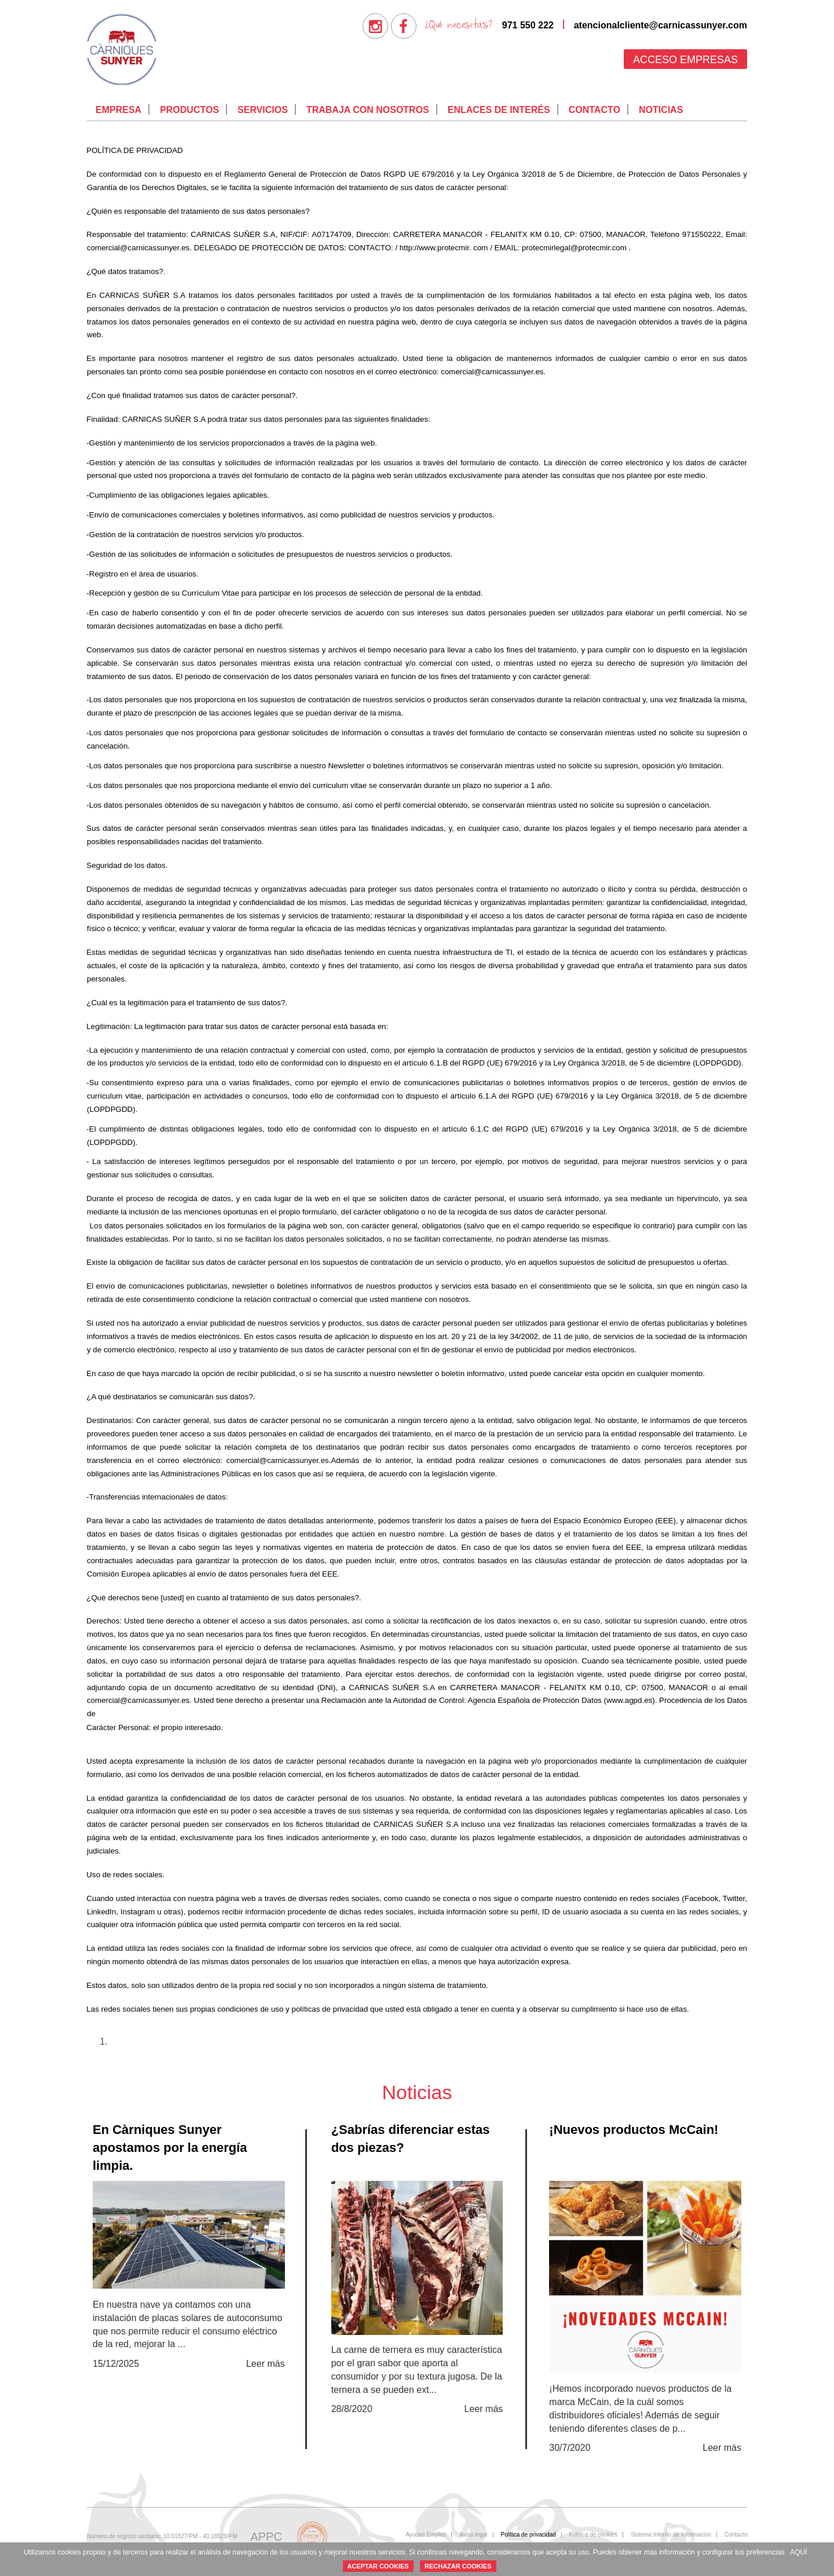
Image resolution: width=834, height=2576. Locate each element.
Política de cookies (593, 2534)
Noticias (661, 110)
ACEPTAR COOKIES (378, 2566)
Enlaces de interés (499, 110)
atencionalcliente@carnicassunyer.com (660, 25)
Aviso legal (473, 2534)
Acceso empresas (685, 59)
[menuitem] (375, 26)
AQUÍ (798, 2552)
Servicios (262, 110)
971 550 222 (528, 25)
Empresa (118, 110)
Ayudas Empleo (426, 2534)
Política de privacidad (528, 2534)
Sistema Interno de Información (671, 2534)
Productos (189, 110)
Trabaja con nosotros (367, 110)
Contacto (594, 110)
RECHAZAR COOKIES (458, 2566)
